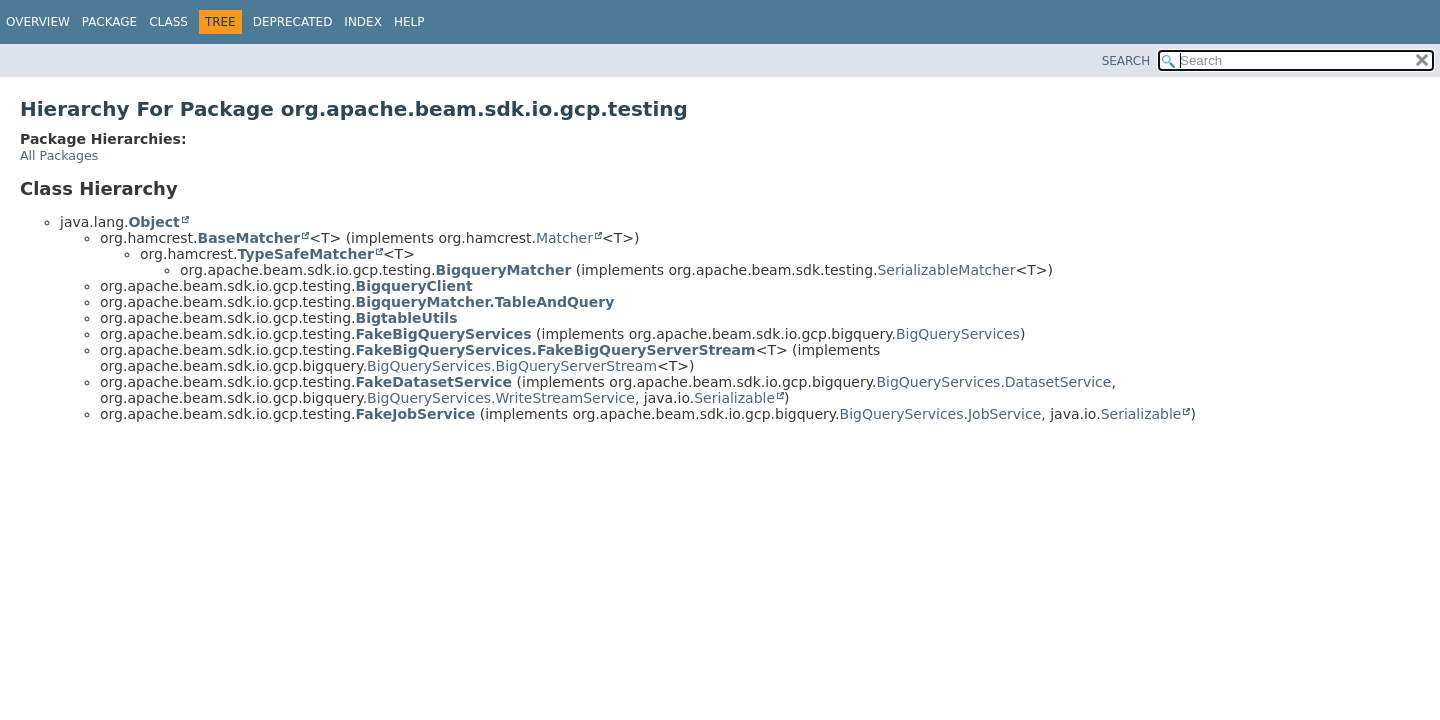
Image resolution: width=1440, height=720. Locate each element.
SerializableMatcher (946, 270)
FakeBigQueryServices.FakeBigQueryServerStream (556, 350)
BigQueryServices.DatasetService (993, 382)
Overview (38, 22)
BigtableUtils (407, 318)
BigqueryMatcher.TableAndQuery (485, 302)
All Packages (59, 155)
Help (409, 22)
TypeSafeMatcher (306, 254)
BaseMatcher (249, 238)
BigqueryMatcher (504, 270)
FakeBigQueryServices (444, 334)
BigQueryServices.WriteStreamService (501, 398)
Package (109, 22)
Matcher (564, 238)
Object (153, 222)
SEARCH (1126, 61)
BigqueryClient (414, 286)
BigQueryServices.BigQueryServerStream (512, 366)
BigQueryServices (958, 334)
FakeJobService (416, 414)
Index (363, 22)
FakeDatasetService (434, 382)
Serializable (734, 398)
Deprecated (293, 22)
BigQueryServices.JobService (941, 414)
